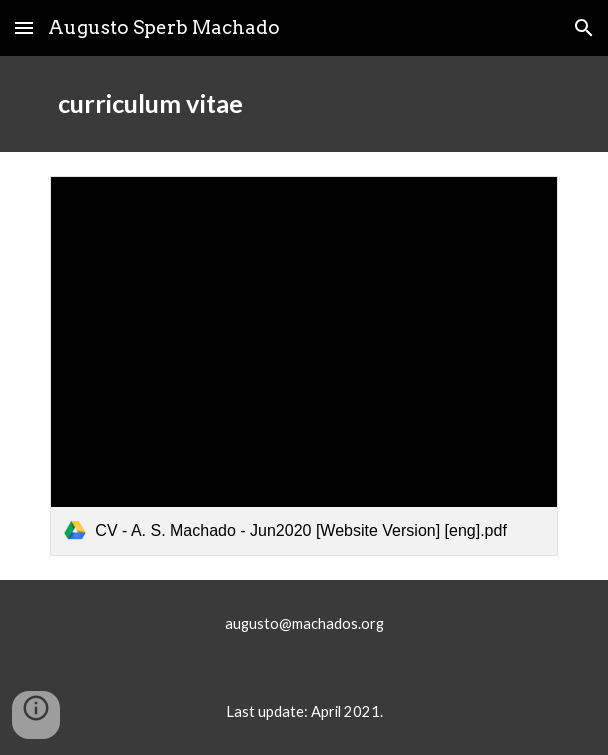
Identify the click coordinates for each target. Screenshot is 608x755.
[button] (24, 27)
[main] (303, 104)
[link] (303, 366)
